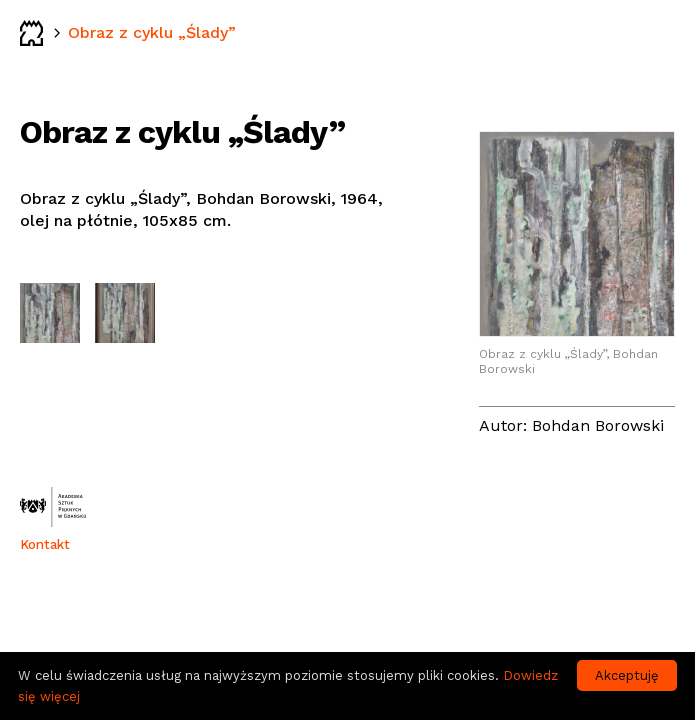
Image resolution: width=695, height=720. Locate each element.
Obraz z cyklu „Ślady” (152, 32)
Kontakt (45, 544)
